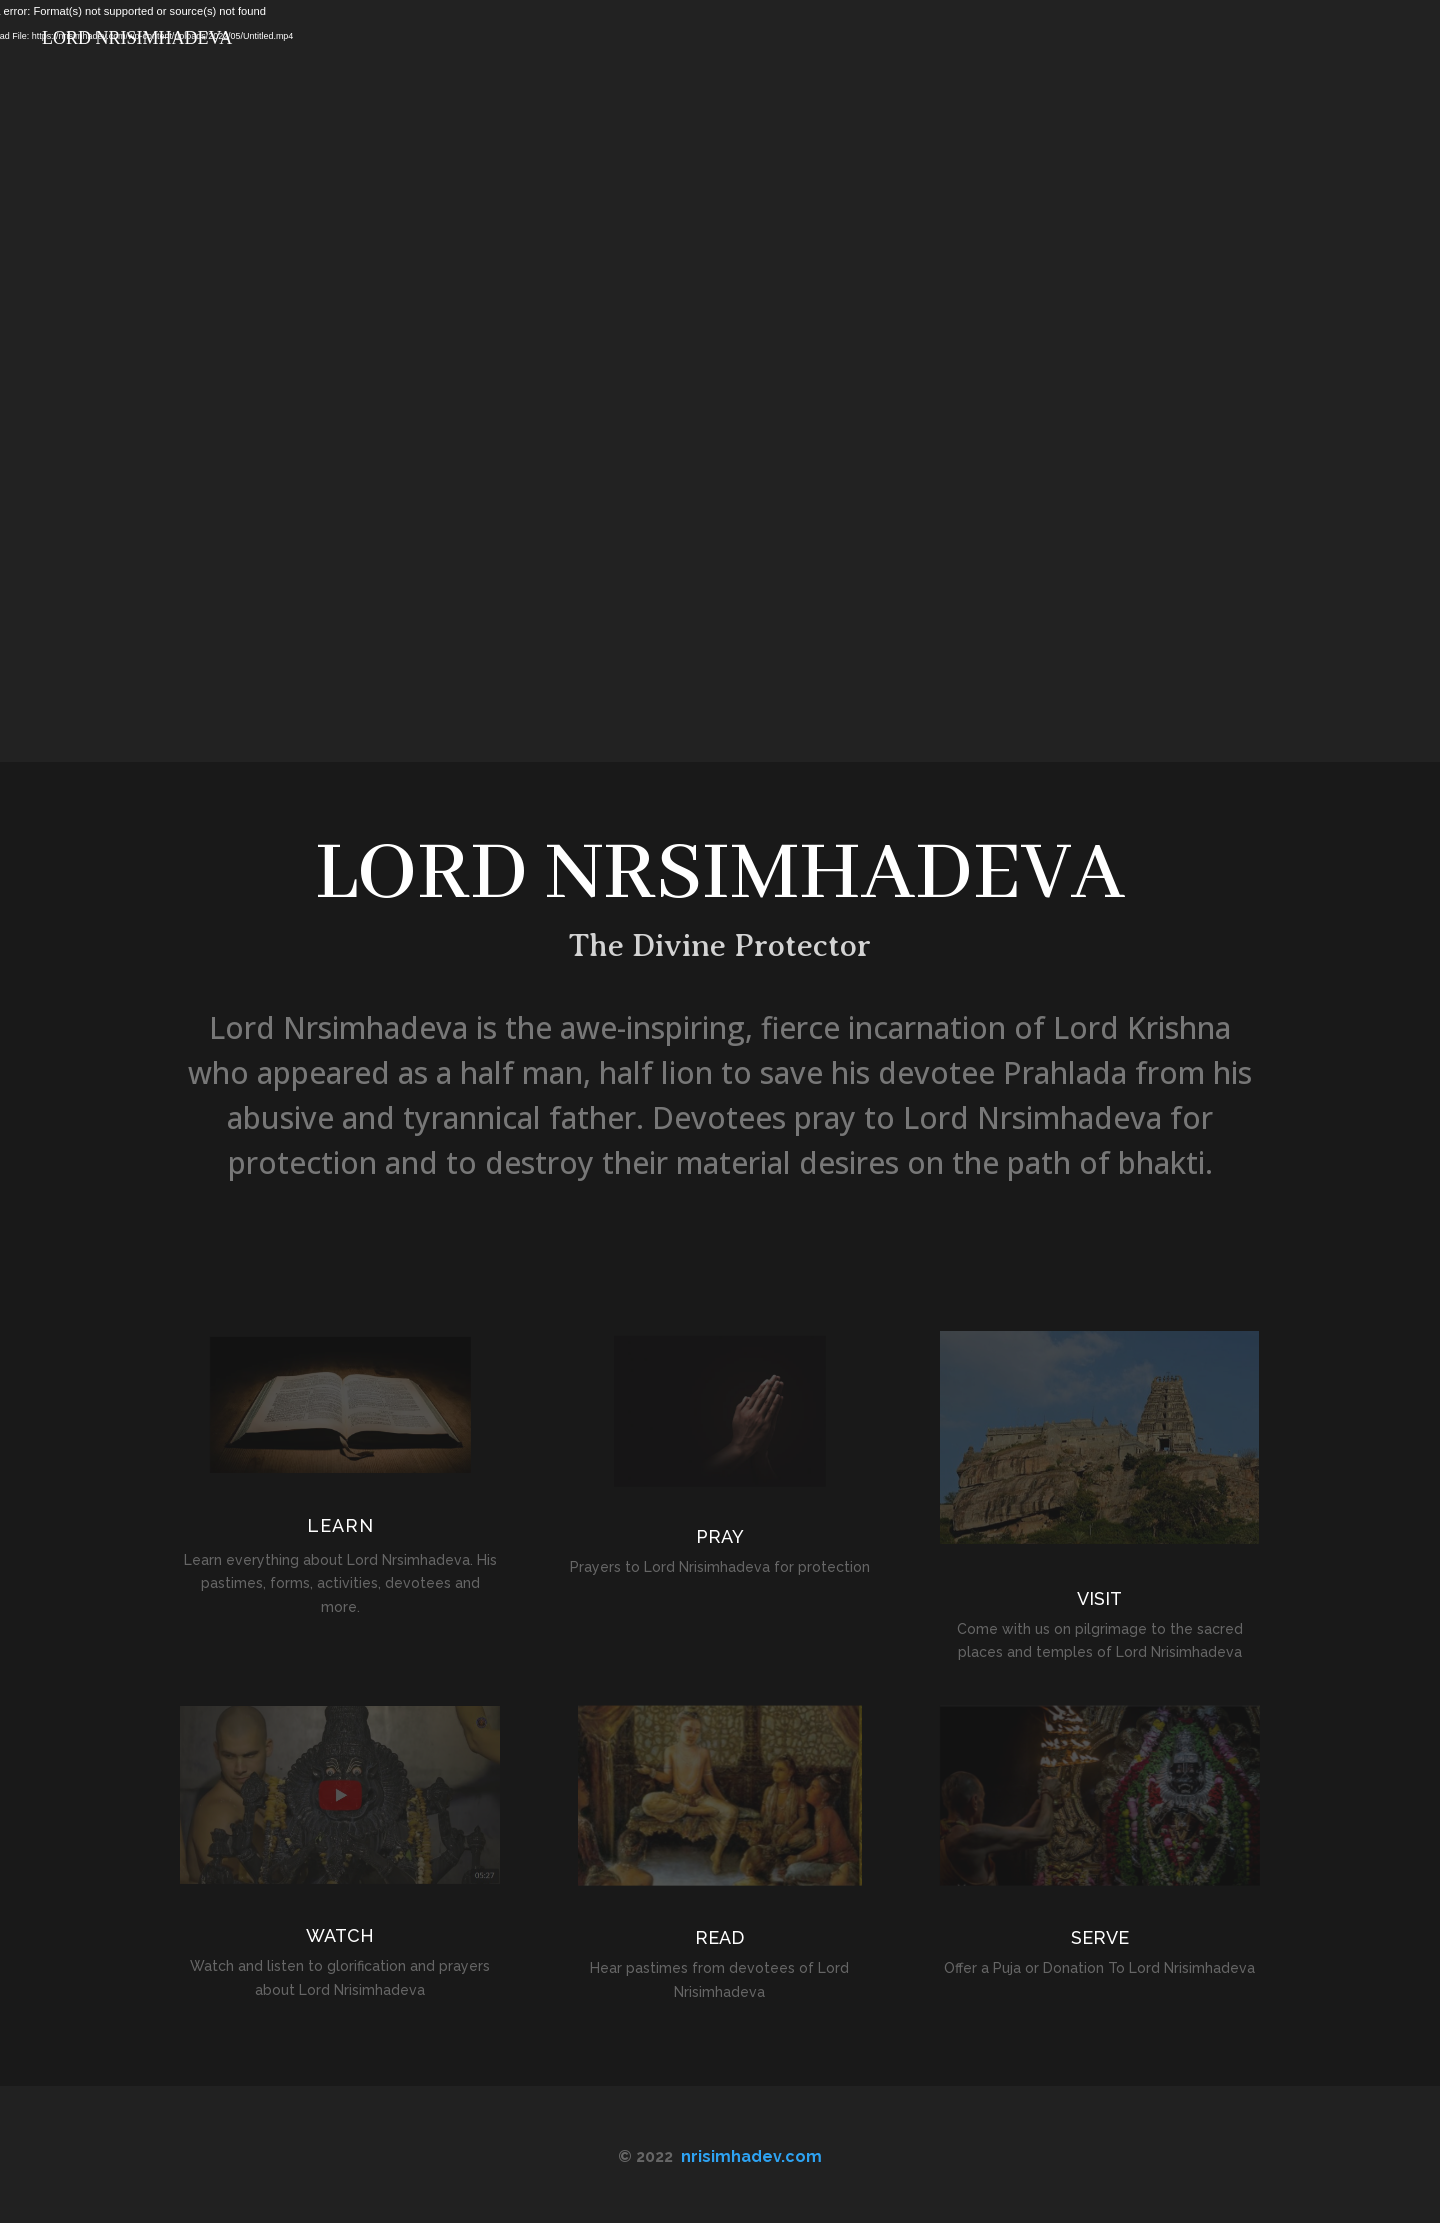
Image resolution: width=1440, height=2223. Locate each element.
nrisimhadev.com (751, 2156)
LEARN (340, 1525)
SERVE (1100, 1937)
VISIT (1099, 1598)
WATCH (340, 1935)
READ (719, 1937)
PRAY (720, 1536)
